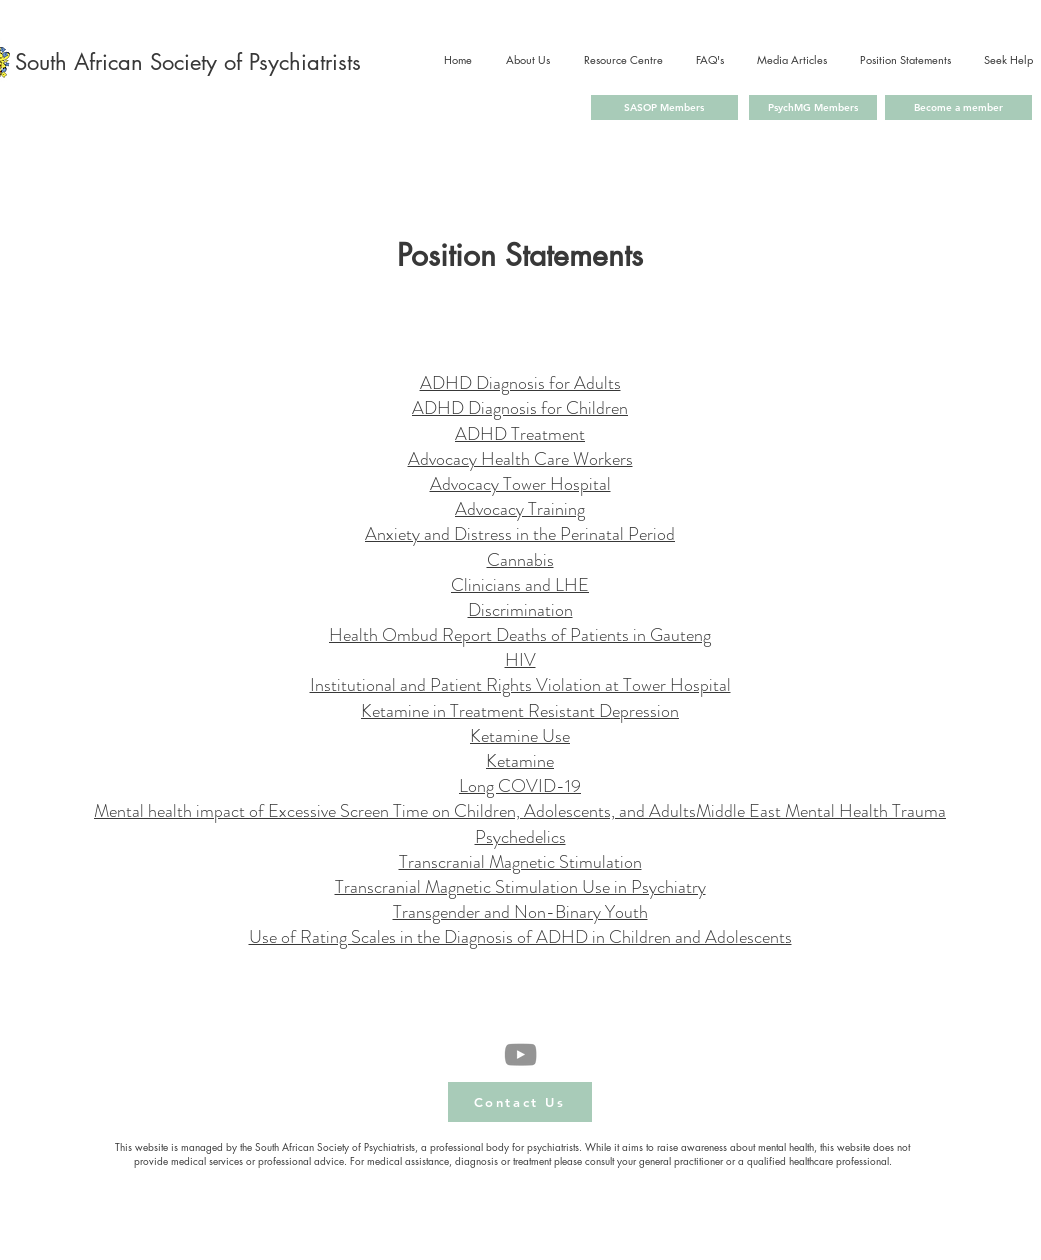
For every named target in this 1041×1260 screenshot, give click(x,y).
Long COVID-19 (520, 786)
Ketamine (520, 761)
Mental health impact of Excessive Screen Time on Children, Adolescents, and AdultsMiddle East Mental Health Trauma (520, 811)
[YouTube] (520, 1054)
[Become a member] (958, 107)
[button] (520, 1102)
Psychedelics (520, 837)
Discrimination (520, 610)
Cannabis (520, 560)
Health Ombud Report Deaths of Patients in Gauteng (520, 635)
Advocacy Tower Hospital (520, 484)
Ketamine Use (520, 736)
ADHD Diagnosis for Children (520, 408)
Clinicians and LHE (520, 585)
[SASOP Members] (664, 107)
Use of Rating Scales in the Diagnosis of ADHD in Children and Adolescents (520, 937)
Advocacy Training (520, 509)
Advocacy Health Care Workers (520, 459)
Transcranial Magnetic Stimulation (520, 862)
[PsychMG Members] (813, 107)
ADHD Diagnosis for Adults (520, 383)
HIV (520, 660)
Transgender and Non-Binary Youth (520, 912)
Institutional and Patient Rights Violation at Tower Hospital (520, 685)
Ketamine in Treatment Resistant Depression (520, 711)
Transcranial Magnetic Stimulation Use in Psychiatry (520, 887)
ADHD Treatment (520, 434)
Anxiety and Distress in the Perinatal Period (520, 534)
